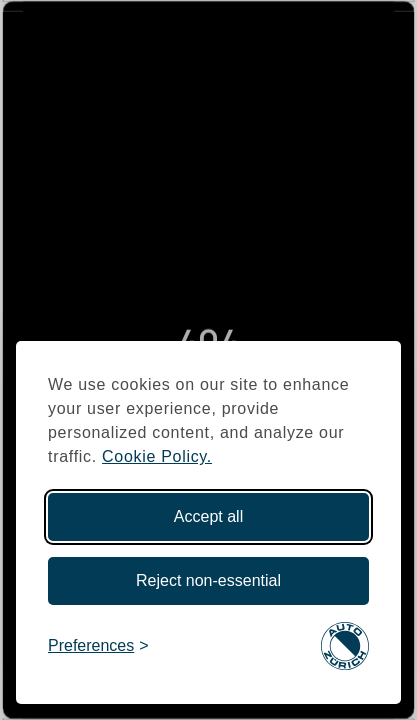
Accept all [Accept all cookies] (208, 516)
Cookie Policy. (157, 456)
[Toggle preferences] (98, 646)
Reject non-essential (208, 580)
